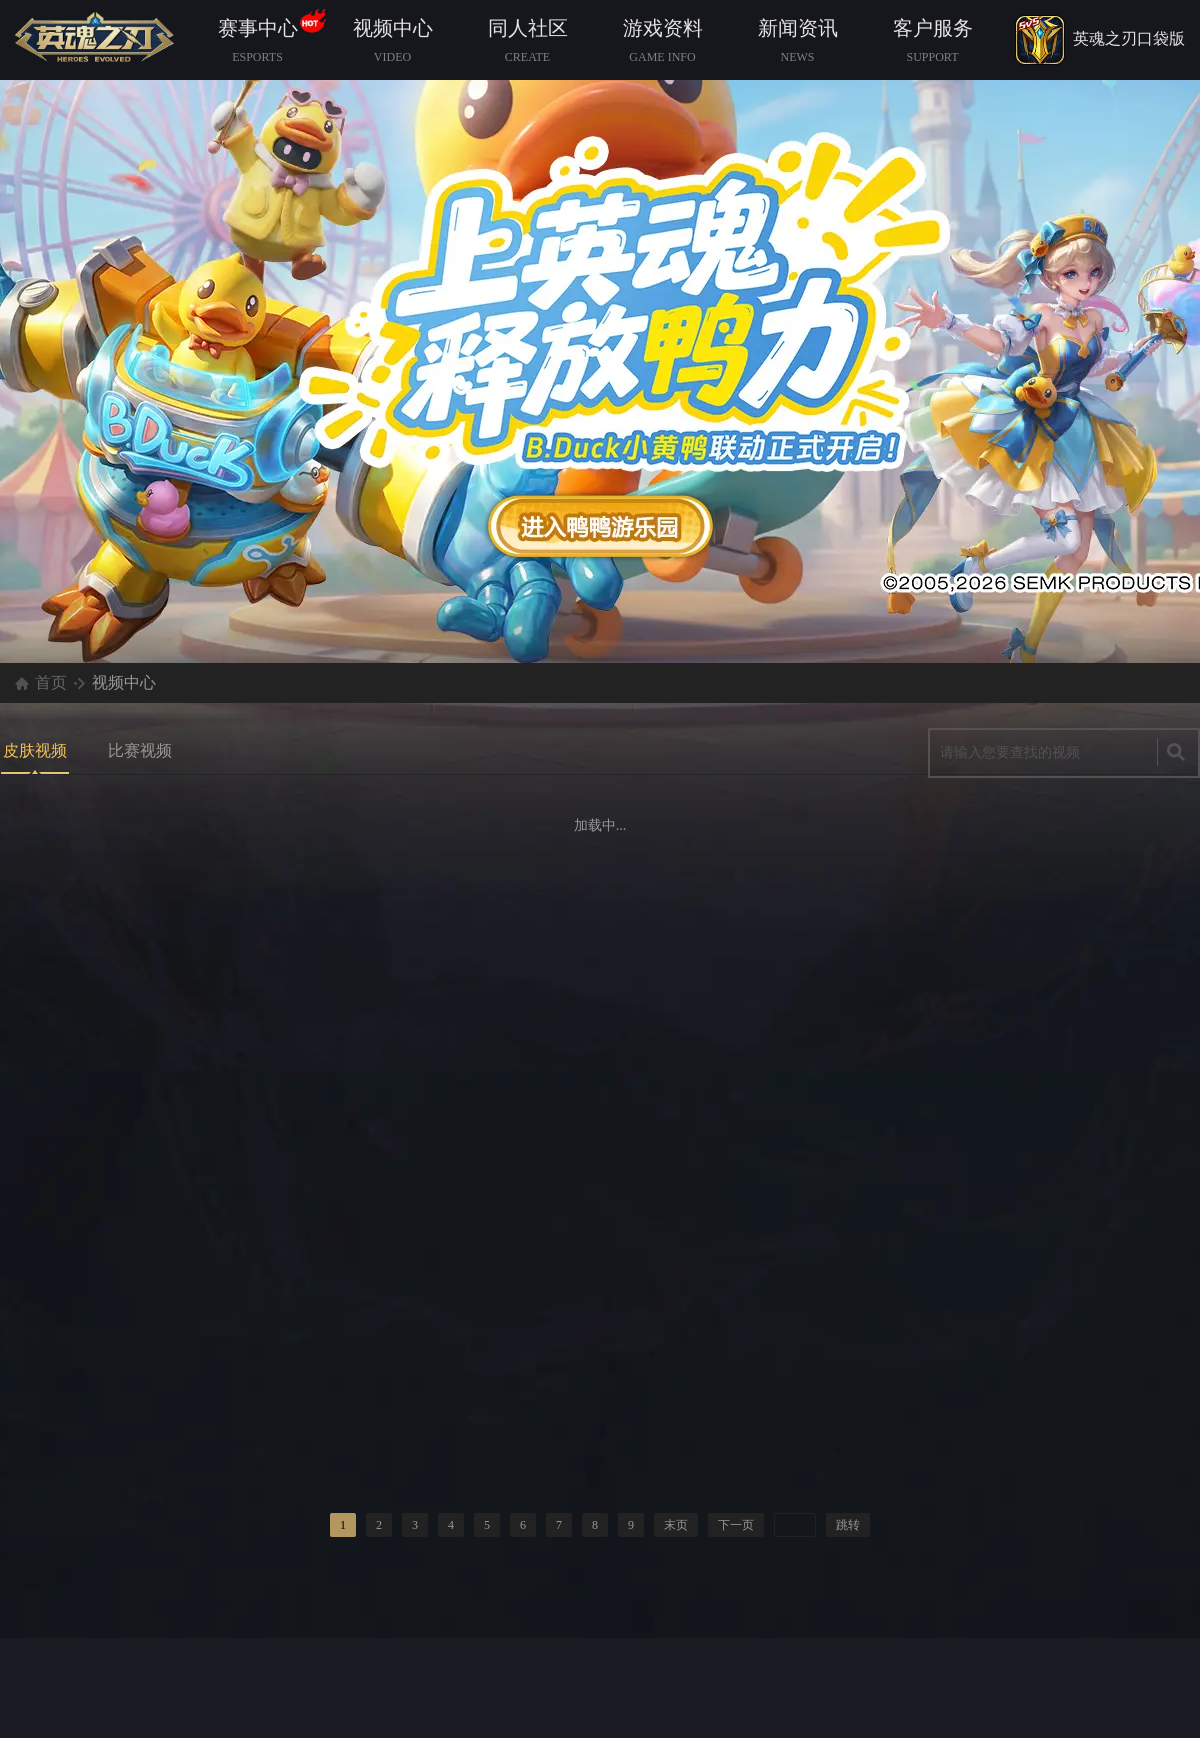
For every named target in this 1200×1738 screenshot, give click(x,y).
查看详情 (600, 526)
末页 (676, 1525)
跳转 (848, 1525)
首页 (51, 682)
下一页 (736, 1525)
